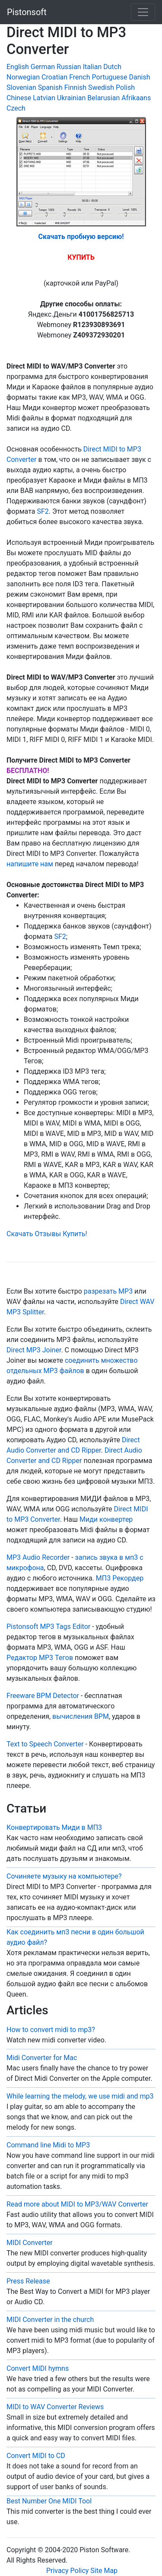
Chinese (18, 98)
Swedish (101, 87)
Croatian (54, 77)
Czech (15, 108)
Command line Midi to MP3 (48, 2145)
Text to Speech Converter (45, 1744)
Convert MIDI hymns (37, 2368)
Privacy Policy (67, 2570)
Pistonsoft (27, 12)
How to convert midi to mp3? (50, 2030)
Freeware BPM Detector (42, 1696)
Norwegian (23, 77)
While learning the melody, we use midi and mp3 (80, 2096)
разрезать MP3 (108, 1291)
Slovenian (21, 87)
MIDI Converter (29, 2243)
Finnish (75, 87)
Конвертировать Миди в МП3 (54, 1827)
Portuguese (109, 77)
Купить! (75, 1234)
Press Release (28, 2281)
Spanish (50, 87)
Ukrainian (71, 98)
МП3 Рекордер (119, 1578)
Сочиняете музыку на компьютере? (64, 1876)
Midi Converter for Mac (41, 2058)
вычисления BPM (80, 1716)
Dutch (112, 67)
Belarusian (103, 98)
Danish (139, 77)
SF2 (42, 511)
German (43, 67)
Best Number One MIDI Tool (49, 2501)
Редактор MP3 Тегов (39, 1658)
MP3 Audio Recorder (38, 1557)
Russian (69, 67)
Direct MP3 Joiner (33, 1350)
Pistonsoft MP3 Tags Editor (48, 1626)
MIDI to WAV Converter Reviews (55, 2407)
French (79, 77)
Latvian (44, 98)
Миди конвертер (106, 1519)
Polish (125, 87)
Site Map (104, 2570)
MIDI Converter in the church (50, 2319)
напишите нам (29, 864)
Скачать (19, 1234)
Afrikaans (136, 98)
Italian (92, 67)
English (17, 67)
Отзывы (48, 1234)
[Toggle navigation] (143, 12)
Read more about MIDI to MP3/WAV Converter (77, 2204)
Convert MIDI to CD (35, 2456)
